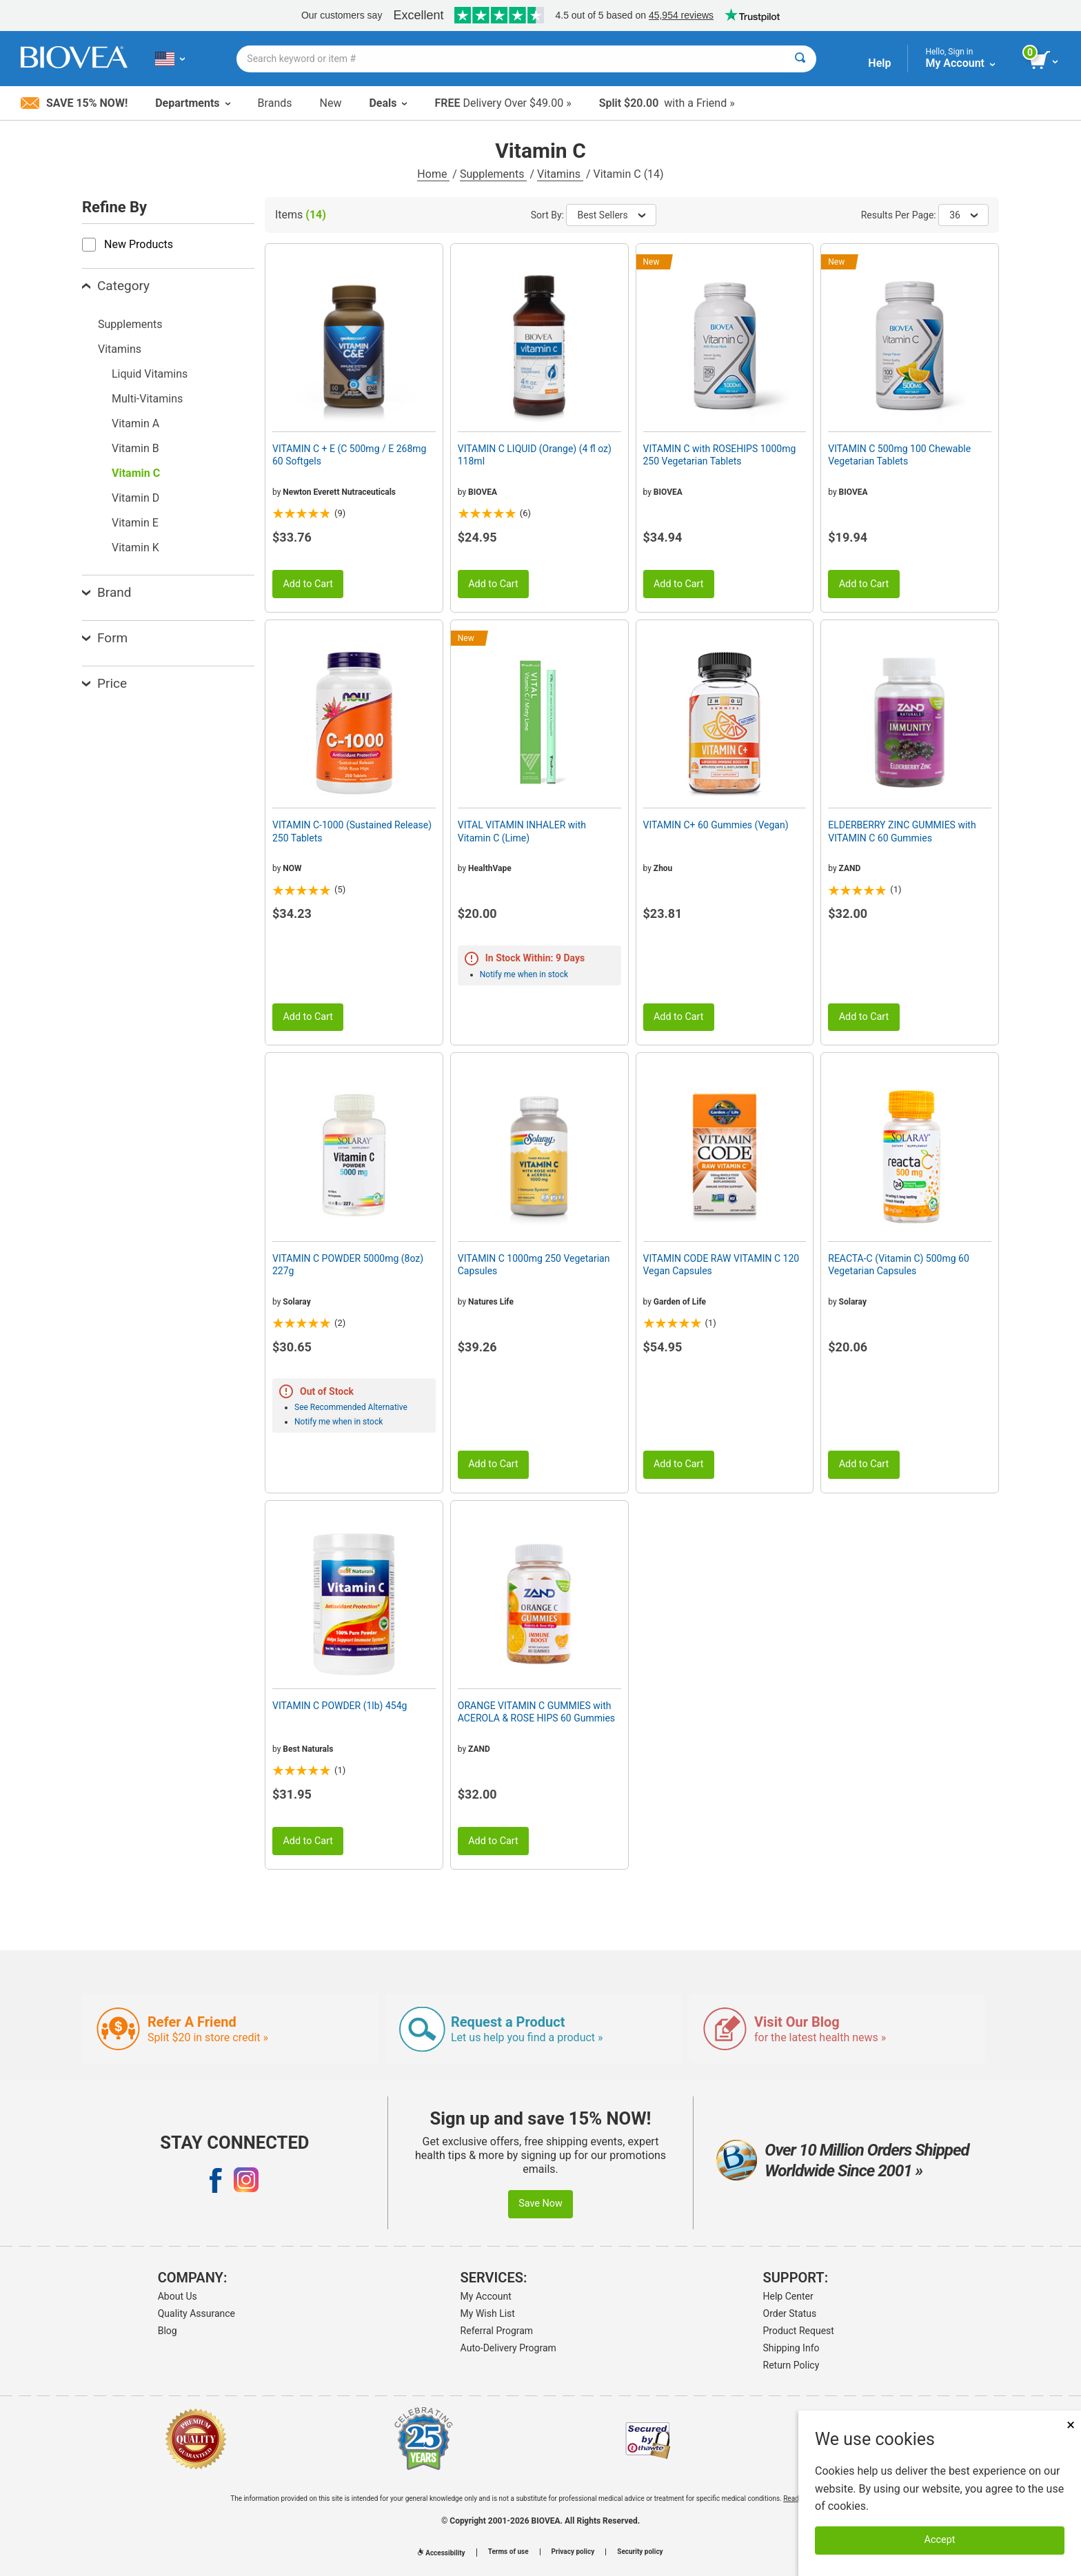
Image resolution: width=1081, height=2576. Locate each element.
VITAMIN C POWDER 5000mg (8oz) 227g (347, 1264)
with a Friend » (667, 103)
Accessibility (441, 2553)
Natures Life (491, 1302)
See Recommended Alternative (350, 1407)
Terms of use (508, 2551)
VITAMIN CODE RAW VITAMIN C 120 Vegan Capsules (721, 1264)
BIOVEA (482, 492)
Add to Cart (308, 584)
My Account (486, 2296)
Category (116, 286)
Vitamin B (135, 448)
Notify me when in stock (524, 974)
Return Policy (791, 2365)
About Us (177, 2296)
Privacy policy (573, 2551)
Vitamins (560, 174)
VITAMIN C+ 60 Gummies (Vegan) (716, 824)
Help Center (788, 2296)
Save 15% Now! (74, 103)
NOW (292, 868)
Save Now (540, 2203)
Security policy (640, 2551)
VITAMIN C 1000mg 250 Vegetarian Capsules (534, 1264)
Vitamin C (136, 473)
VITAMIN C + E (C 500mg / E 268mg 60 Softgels (349, 455)
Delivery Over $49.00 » (502, 103)
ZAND (850, 868)
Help (879, 63)
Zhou (663, 868)
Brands (275, 103)
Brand (106, 592)
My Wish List (488, 2313)
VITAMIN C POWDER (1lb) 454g (339, 1705)
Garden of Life (680, 1302)
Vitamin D (135, 497)
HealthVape (490, 868)
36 (963, 215)
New (331, 103)
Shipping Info (791, 2347)
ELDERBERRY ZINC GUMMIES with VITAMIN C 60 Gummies (902, 831)
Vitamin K (135, 547)
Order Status (790, 2313)
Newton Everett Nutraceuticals (339, 492)
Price (104, 683)
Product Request (798, 2330)
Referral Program (497, 2330)
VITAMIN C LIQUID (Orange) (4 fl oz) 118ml (535, 455)
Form (105, 638)
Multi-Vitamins (147, 398)
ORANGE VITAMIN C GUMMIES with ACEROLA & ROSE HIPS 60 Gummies (536, 1712)
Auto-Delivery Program (508, 2347)
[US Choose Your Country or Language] (170, 59)
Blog (167, 2330)
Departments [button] (192, 103)
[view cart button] (1044, 61)
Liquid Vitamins (150, 373)
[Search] (800, 58)
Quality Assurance (196, 2313)
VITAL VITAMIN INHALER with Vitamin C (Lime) (522, 831)
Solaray (296, 1302)
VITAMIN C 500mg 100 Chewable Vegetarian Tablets (899, 455)
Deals (388, 103)
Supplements (493, 174)
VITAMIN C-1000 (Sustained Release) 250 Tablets (352, 831)
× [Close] (1071, 2424)
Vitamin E (135, 522)
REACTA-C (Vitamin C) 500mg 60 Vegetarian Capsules (898, 1264)
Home (433, 174)
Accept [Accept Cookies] (940, 2540)
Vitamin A (135, 423)
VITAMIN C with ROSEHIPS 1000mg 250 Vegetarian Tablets (719, 455)
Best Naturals (308, 1749)
